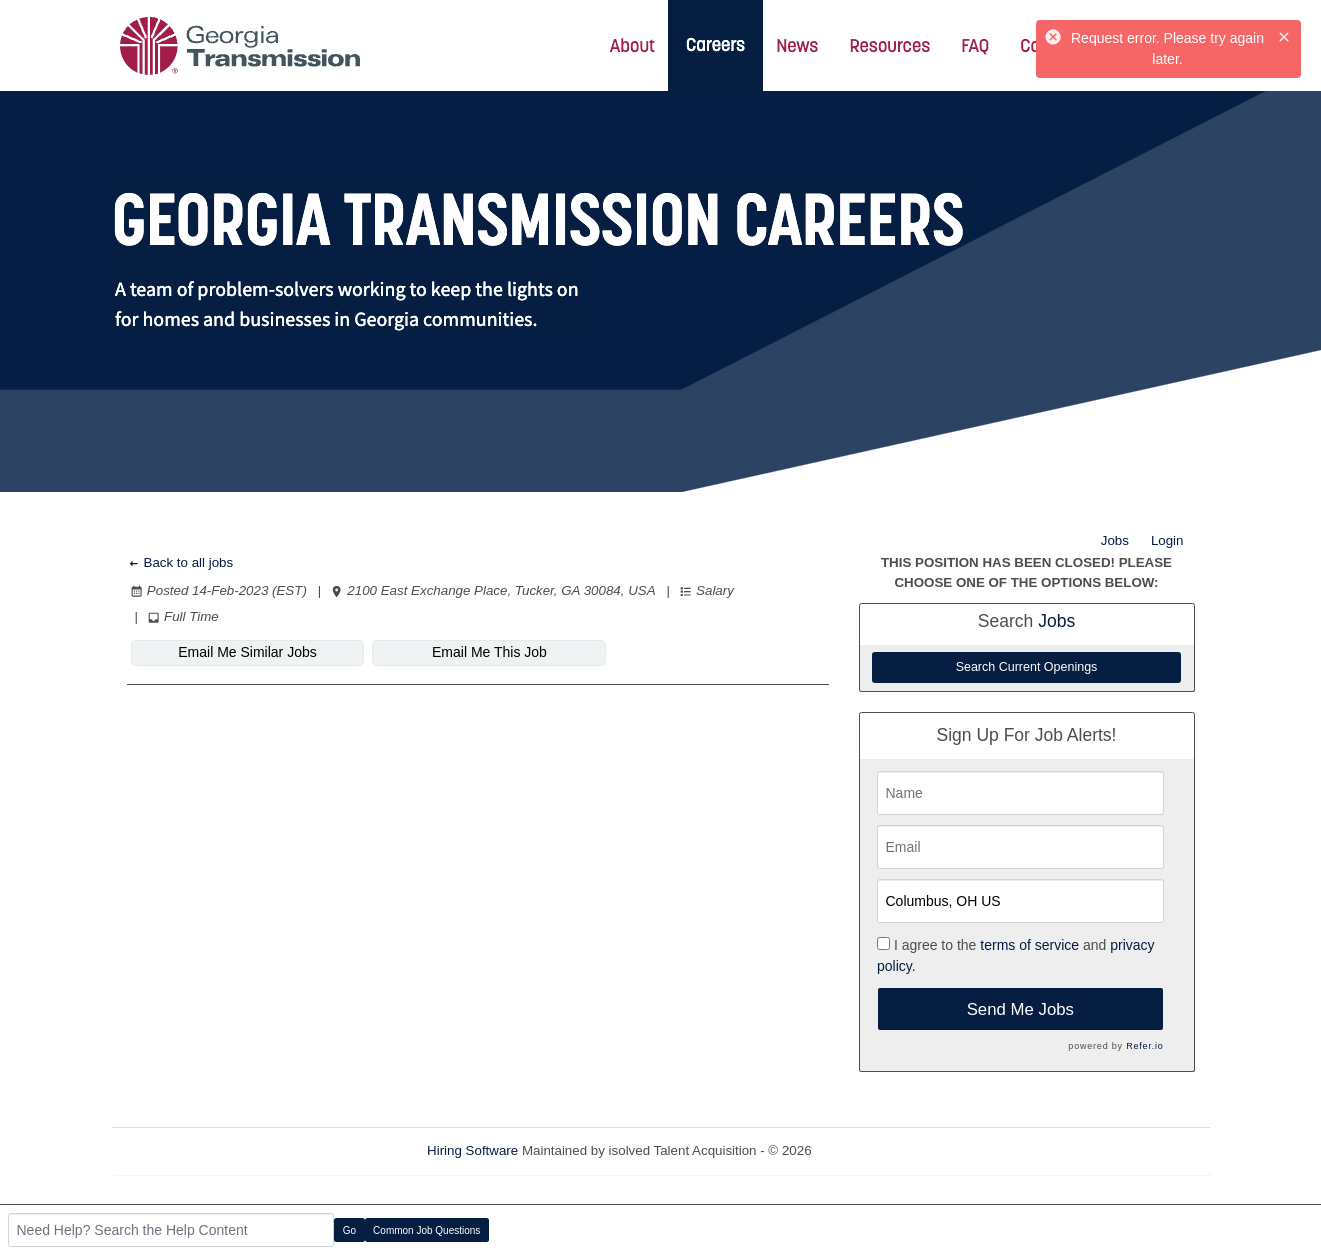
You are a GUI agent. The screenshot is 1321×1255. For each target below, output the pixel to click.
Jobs (1115, 540)
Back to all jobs (180, 562)
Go (349, 1230)
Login (1167, 540)
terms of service (1029, 945)
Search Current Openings (1027, 667)
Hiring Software (472, 1150)
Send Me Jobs (1020, 1009)
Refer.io (1144, 1046)
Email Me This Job (489, 652)
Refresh (870, 1150)
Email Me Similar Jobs (247, 652)
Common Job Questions (426, 1230)
